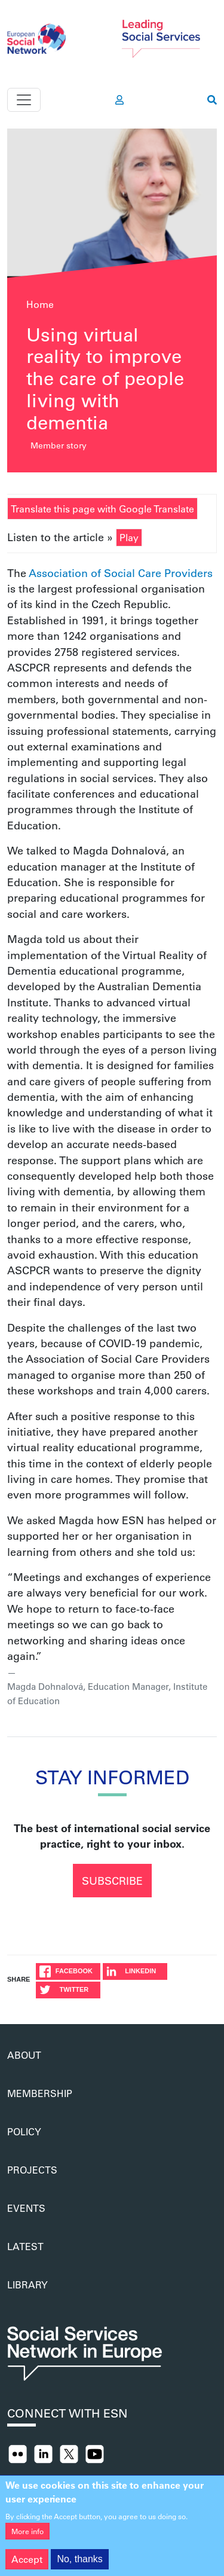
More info (27, 2537)
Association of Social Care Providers (121, 573)
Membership (39, 2093)
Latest (25, 2246)
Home (40, 304)
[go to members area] (119, 100)
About (24, 2055)
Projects (32, 2169)
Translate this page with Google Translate (102, 508)
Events (26, 2208)
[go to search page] (212, 100)
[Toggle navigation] (24, 100)
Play (129, 537)
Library (27, 2284)
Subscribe (112, 1880)
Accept (26, 2565)
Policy (24, 2131)
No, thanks (79, 2565)
